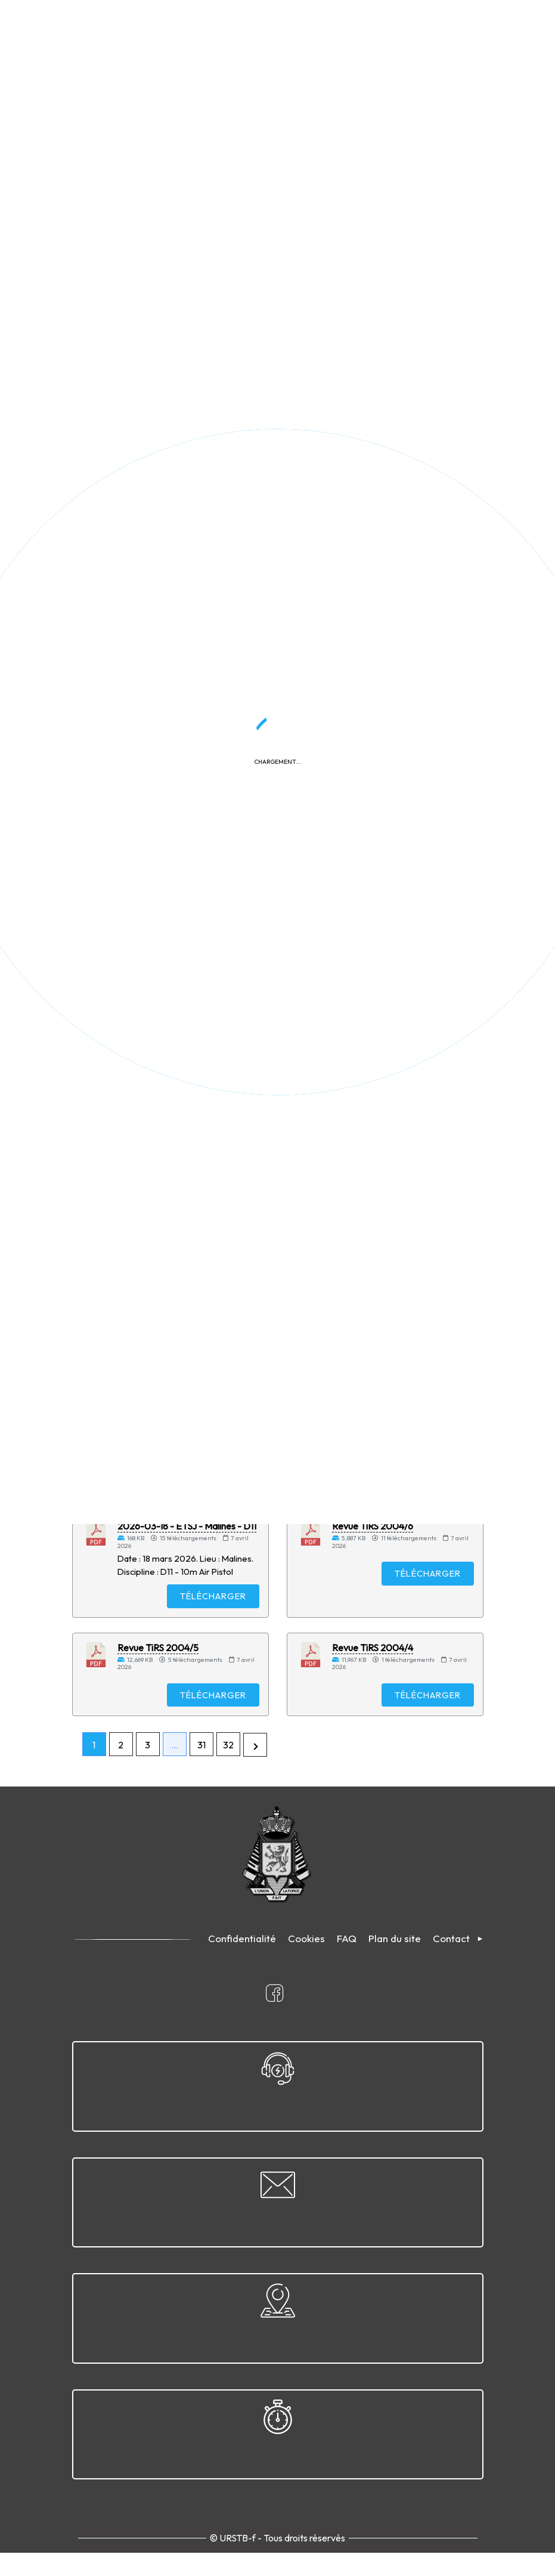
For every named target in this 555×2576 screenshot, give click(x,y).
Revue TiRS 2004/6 (372, 1549)
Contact (451, 1967)
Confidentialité (242, 1967)
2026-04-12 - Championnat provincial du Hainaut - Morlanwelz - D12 (402, 558)
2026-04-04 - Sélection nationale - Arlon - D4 (402, 1256)
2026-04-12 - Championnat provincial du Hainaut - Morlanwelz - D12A (187, 558)
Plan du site (394, 1967)
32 (228, 1774)
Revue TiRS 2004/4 (372, 1674)
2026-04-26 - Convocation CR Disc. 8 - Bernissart (181, 712)
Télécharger (208, 481)
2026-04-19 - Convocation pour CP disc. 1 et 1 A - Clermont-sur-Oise (183, 1128)
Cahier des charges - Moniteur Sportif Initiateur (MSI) (179, 973)
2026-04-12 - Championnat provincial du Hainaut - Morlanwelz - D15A (187, 397)
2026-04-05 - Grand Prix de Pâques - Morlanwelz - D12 (391, 1405)
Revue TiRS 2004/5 (158, 1674)
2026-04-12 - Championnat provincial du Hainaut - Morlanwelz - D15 (402, 397)
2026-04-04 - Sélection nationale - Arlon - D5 (187, 1256)
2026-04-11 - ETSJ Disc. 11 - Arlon (186, 856)
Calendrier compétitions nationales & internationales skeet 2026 (401, 979)
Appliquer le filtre (398, 338)
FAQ (346, 1967)
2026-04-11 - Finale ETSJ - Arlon (399, 707)
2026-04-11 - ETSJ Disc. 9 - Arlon (400, 856)
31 (201, 1774)
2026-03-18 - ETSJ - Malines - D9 (186, 1400)
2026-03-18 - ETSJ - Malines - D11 (186, 1549)
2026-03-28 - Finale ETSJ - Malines (389, 1122)
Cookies (306, 1967)
